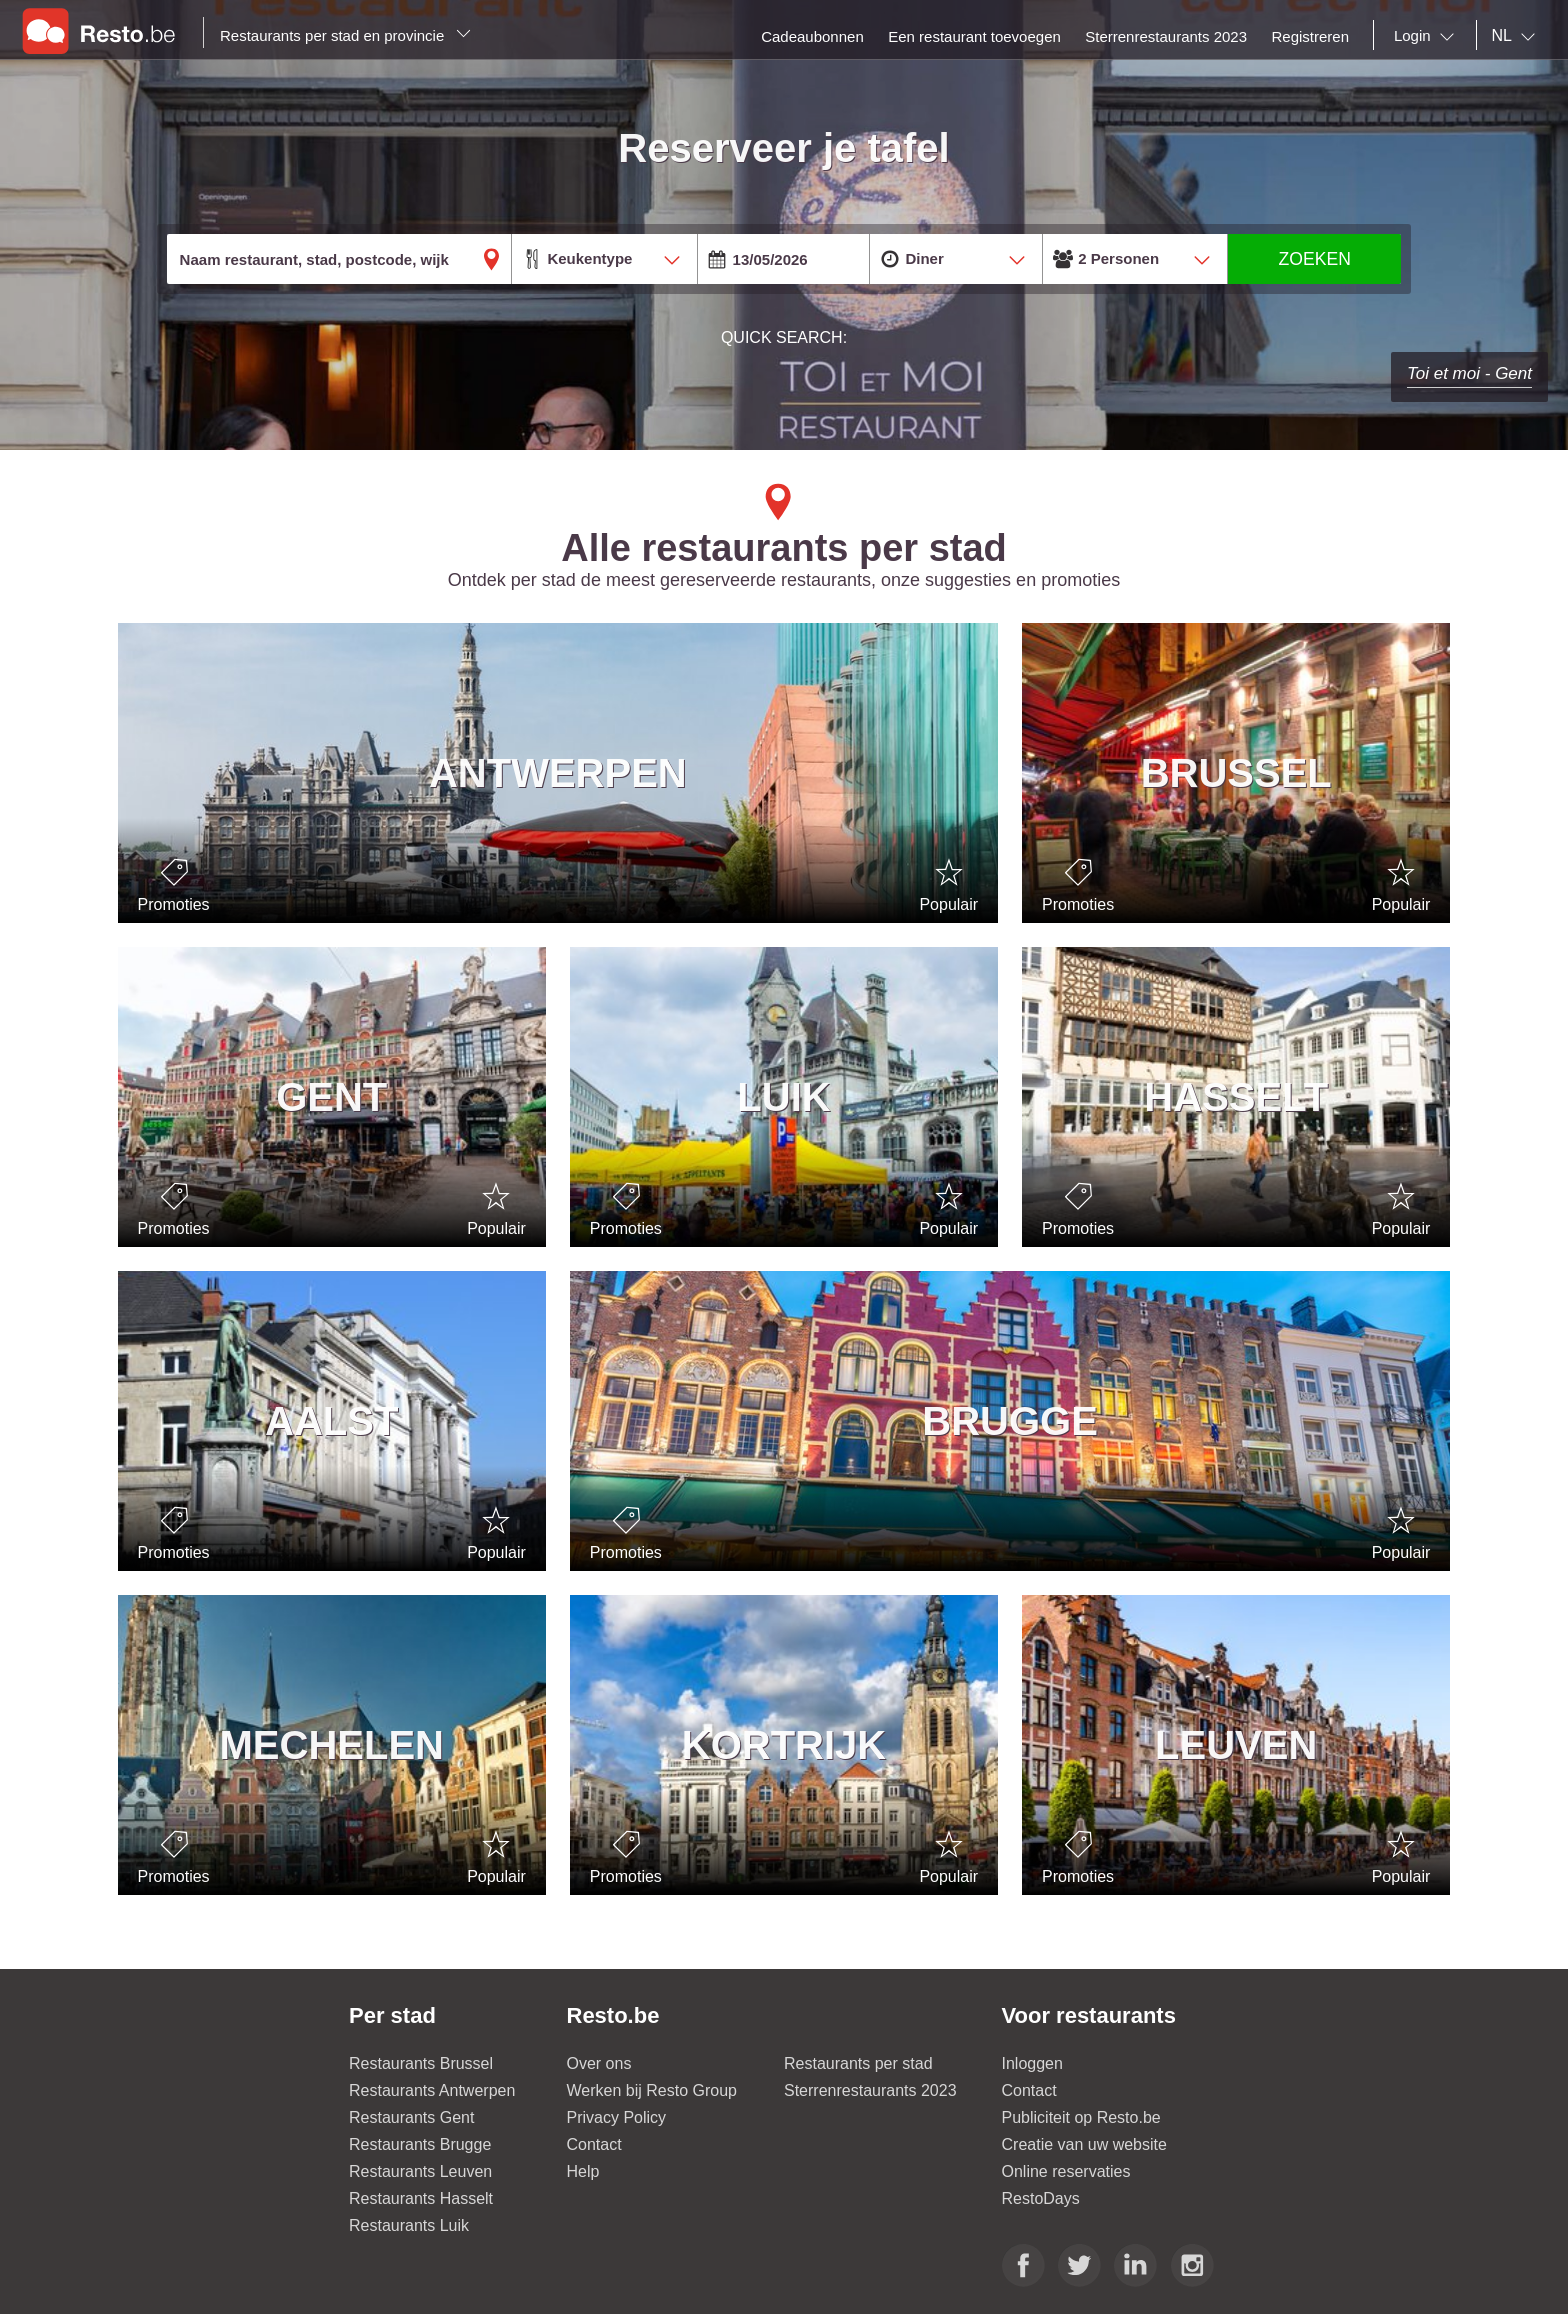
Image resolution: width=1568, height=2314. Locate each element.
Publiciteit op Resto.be (1081, 2117)
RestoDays (1041, 2198)
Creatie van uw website (1084, 2144)
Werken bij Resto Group (652, 2090)
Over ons (599, 2063)
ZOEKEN (1315, 259)
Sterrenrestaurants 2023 (870, 2090)
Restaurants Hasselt (421, 2198)
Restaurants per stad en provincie (345, 35)
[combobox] (1428, 36)
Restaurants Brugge (420, 2144)
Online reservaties (1066, 2171)
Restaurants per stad (858, 2063)
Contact (594, 2144)
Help (583, 2171)
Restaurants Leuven (420, 2171)
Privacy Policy (617, 2117)
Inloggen (1032, 2063)
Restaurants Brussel (421, 2063)
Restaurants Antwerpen (432, 2090)
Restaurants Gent (411, 2117)
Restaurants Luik (409, 2225)
